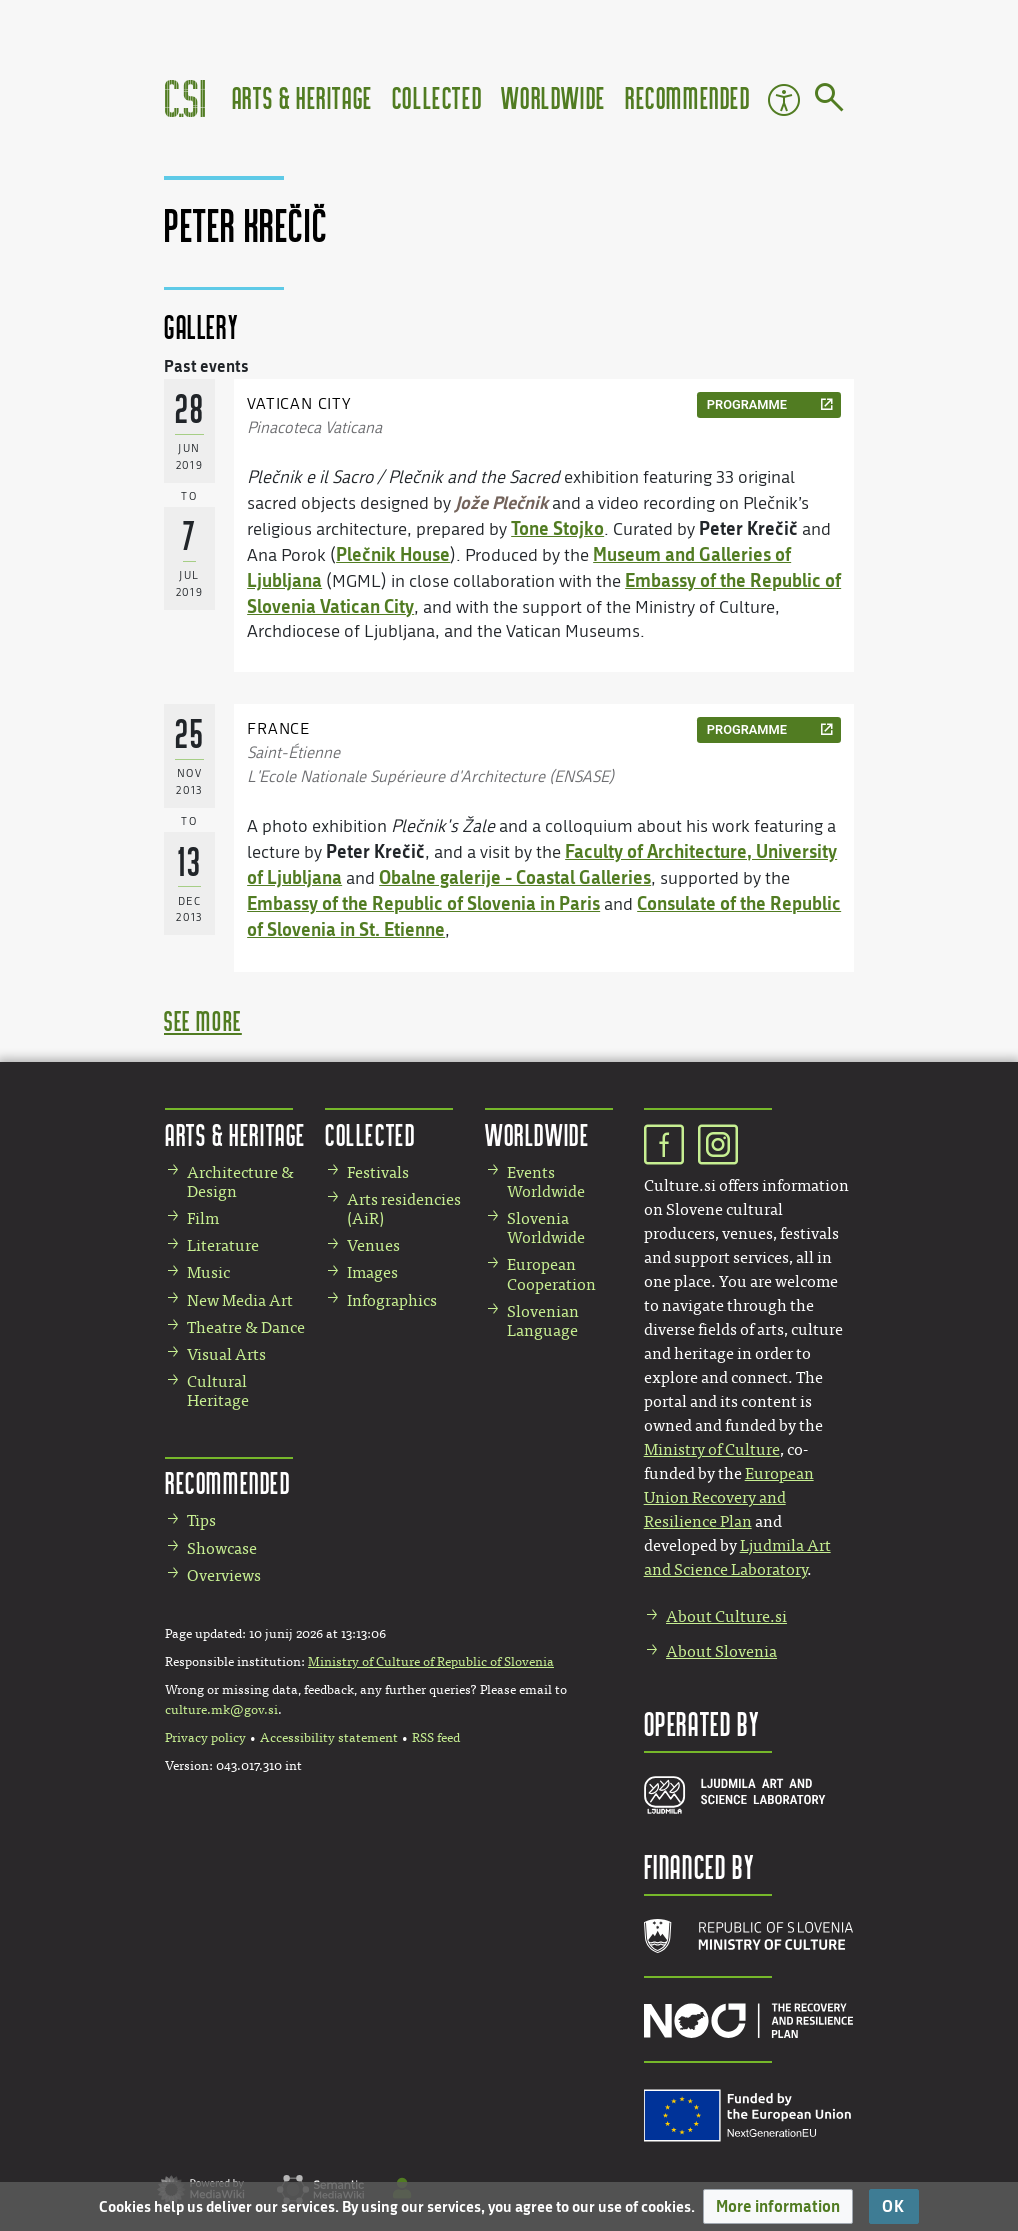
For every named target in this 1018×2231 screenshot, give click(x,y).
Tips (201, 1520)
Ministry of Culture (712, 1449)
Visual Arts (226, 1354)
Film (203, 1218)
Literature (223, 1245)
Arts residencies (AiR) (404, 1209)
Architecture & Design (240, 1182)
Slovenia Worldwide (546, 1228)
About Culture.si (726, 1616)
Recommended (688, 97)
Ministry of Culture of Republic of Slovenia (431, 1662)
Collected (437, 97)
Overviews (224, 1575)
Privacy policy (205, 1738)
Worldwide (553, 97)
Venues (373, 1245)
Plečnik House (393, 554)
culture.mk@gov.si (221, 1710)
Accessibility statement (329, 1738)
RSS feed (436, 1738)
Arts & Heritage (302, 97)
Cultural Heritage (218, 1391)
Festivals (378, 1172)
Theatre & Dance (246, 1327)
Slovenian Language (543, 1321)
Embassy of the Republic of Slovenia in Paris (423, 903)
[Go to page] (829, 101)
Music (208, 1272)
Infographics (392, 1300)
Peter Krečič (748, 528)
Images (372, 1272)
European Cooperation (551, 1274)
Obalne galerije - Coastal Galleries (515, 877)
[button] (778, 2206)
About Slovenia (721, 1651)
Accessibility (784, 100)
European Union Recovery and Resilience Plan (729, 1497)
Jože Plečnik (501, 502)
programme (747, 404)
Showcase (222, 1548)
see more (203, 1020)
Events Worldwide (546, 1182)
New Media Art (240, 1300)
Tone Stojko (557, 528)
